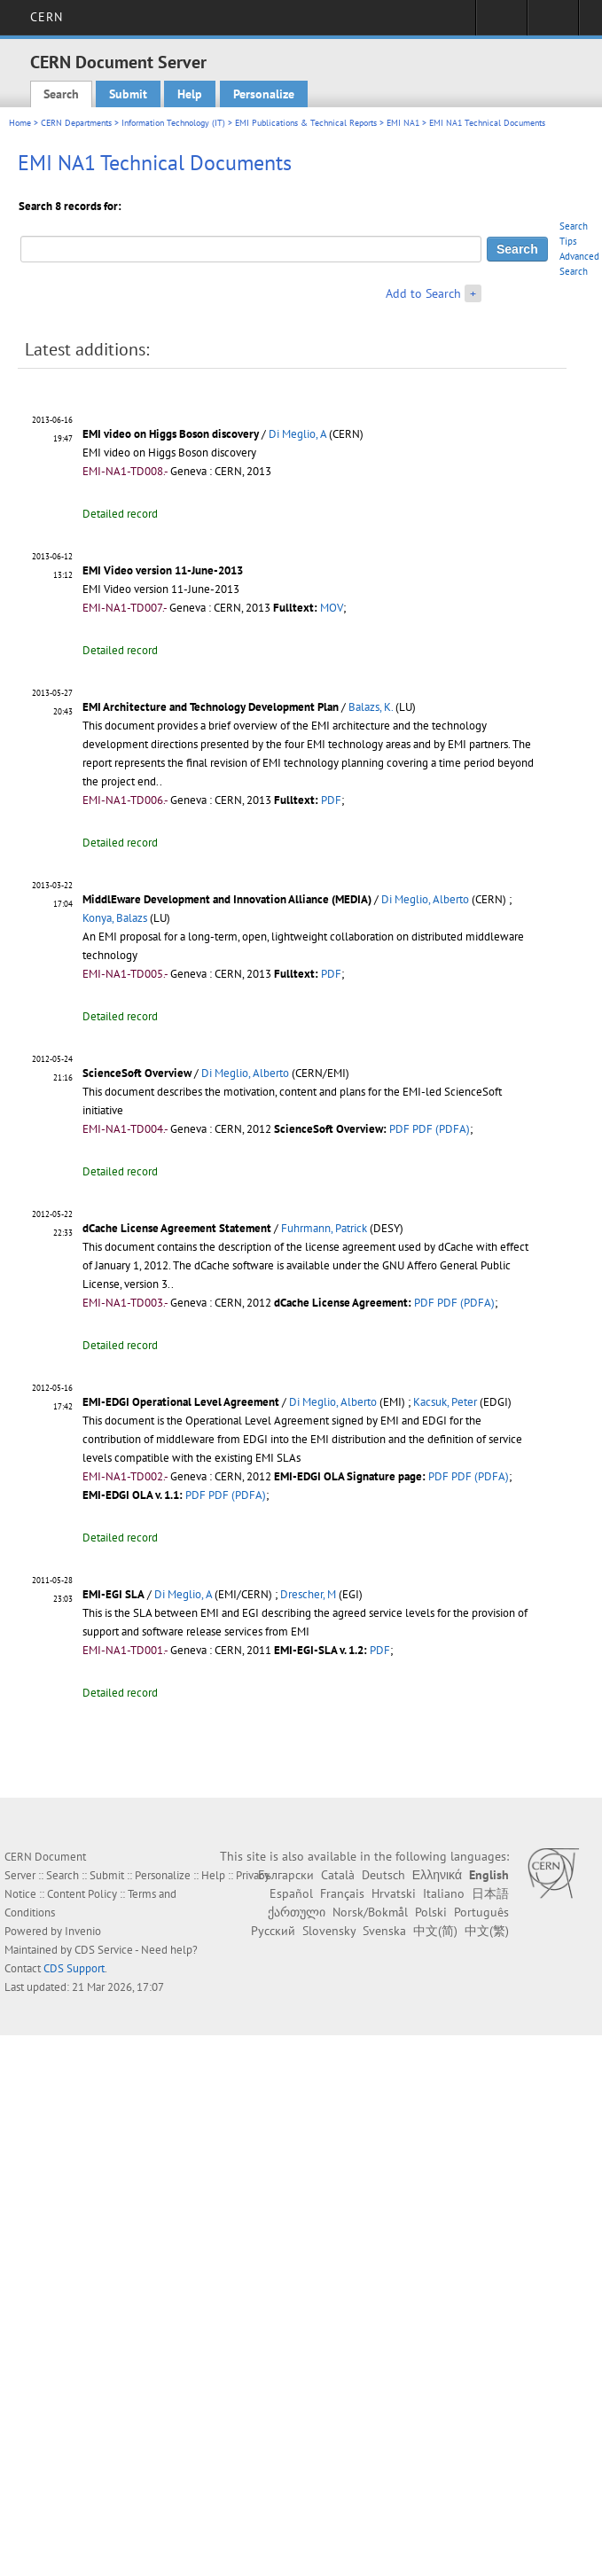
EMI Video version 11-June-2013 (162, 570)
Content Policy (82, 1893)
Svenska (384, 1931)
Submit (128, 94)
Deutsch (383, 1875)
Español (291, 1893)
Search (61, 94)
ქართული (296, 1912)
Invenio (83, 1931)
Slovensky (329, 1931)
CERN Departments (76, 123)
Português (481, 1912)
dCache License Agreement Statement (176, 1228)
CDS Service (103, 1949)
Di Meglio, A (297, 433)
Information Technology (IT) (173, 123)
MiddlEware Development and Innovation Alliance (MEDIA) (226, 899)
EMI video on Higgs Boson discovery (170, 433)
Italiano (444, 1893)
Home (20, 123)
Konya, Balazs (114, 917)
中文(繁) (487, 1931)
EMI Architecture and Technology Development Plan (210, 706)
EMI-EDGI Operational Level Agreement (180, 1401)
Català (338, 1875)
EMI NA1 (403, 123)
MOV (331, 607)
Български (286, 1875)
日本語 (490, 1893)
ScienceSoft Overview (137, 1073)
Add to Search (423, 293)
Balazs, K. (370, 706)
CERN (46, 17)
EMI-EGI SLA (113, 1594)
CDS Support (74, 1968)
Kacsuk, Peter (445, 1401)
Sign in (501, 23)
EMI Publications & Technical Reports (306, 123)
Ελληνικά (437, 1875)
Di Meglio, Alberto (425, 899)
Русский (273, 1931)
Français (342, 1893)
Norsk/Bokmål (370, 1912)
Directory (553, 23)
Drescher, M (308, 1594)
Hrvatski (393, 1893)
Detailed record (120, 513)
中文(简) (435, 1931)
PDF (331, 800)
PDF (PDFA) (441, 1128)
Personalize (263, 94)
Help (189, 94)
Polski (431, 1912)
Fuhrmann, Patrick (324, 1228)
